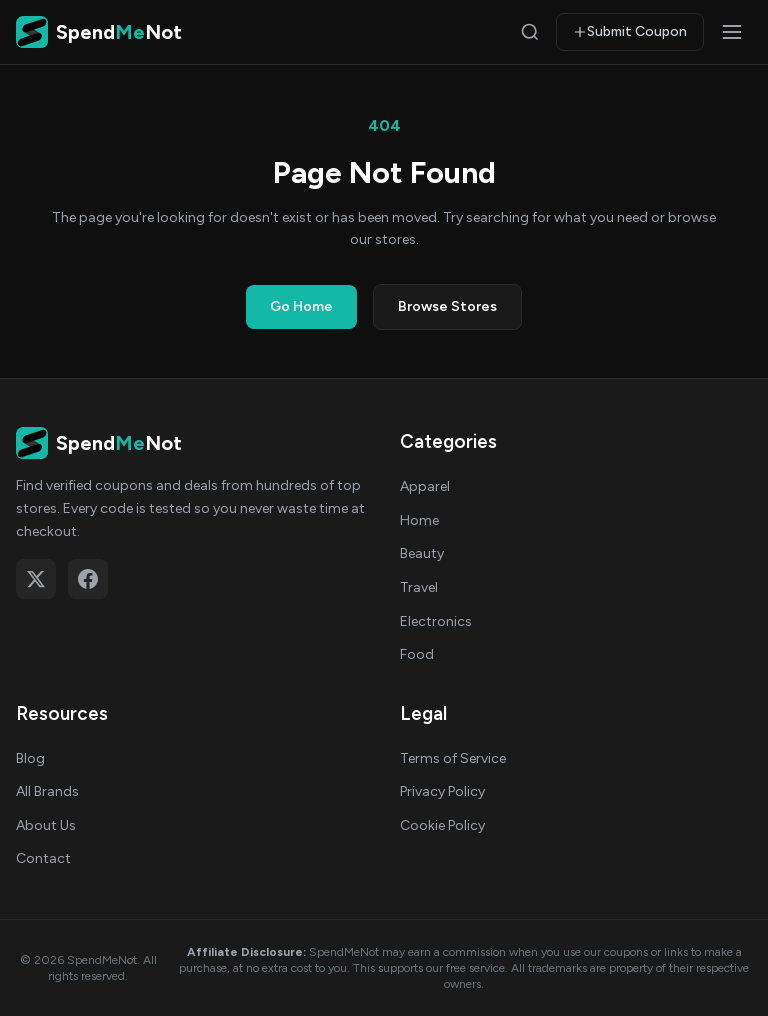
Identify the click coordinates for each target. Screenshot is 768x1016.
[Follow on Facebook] (88, 579)
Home (419, 520)
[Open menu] (732, 32)
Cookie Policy (442, 825)
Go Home (301, 306)
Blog (30, 758)
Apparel (425, 486)
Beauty (422, 553)
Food (417, 654)
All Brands (47, 791)
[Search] (530, 32)
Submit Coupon (630, 31)
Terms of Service (453, 758)
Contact (43, 858)
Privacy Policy (442, 791)
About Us (46, 825)
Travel (419, 587)
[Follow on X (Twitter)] (36, 579)
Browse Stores (447, 306)
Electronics (436, 621)
